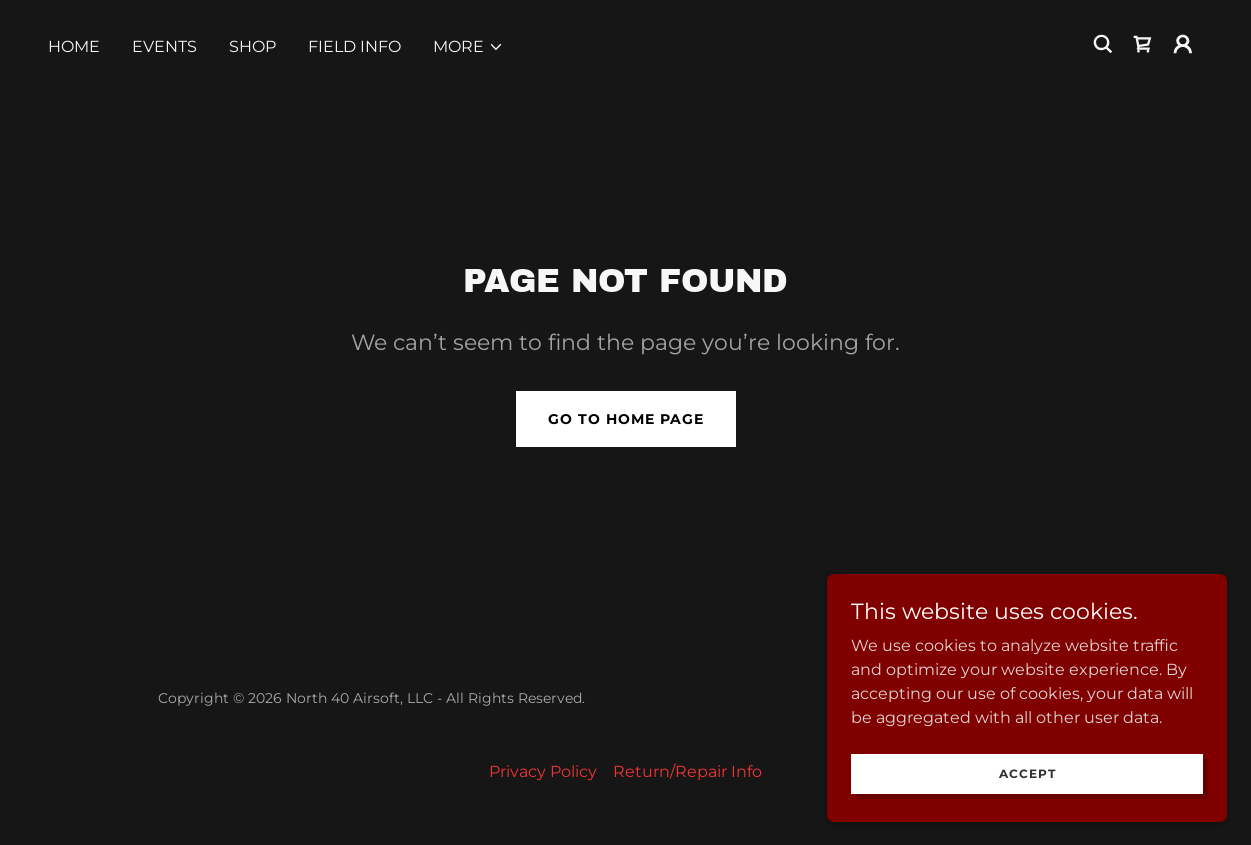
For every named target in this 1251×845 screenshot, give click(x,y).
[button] (468, 47)
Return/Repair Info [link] (687, 771)
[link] (1143, 44)
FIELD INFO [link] (354, 46)
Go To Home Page (626, 419)
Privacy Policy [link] (543, 771)
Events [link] (164, 46)
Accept (1027, 773)
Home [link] (74, 46)
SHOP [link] (252, 46)
